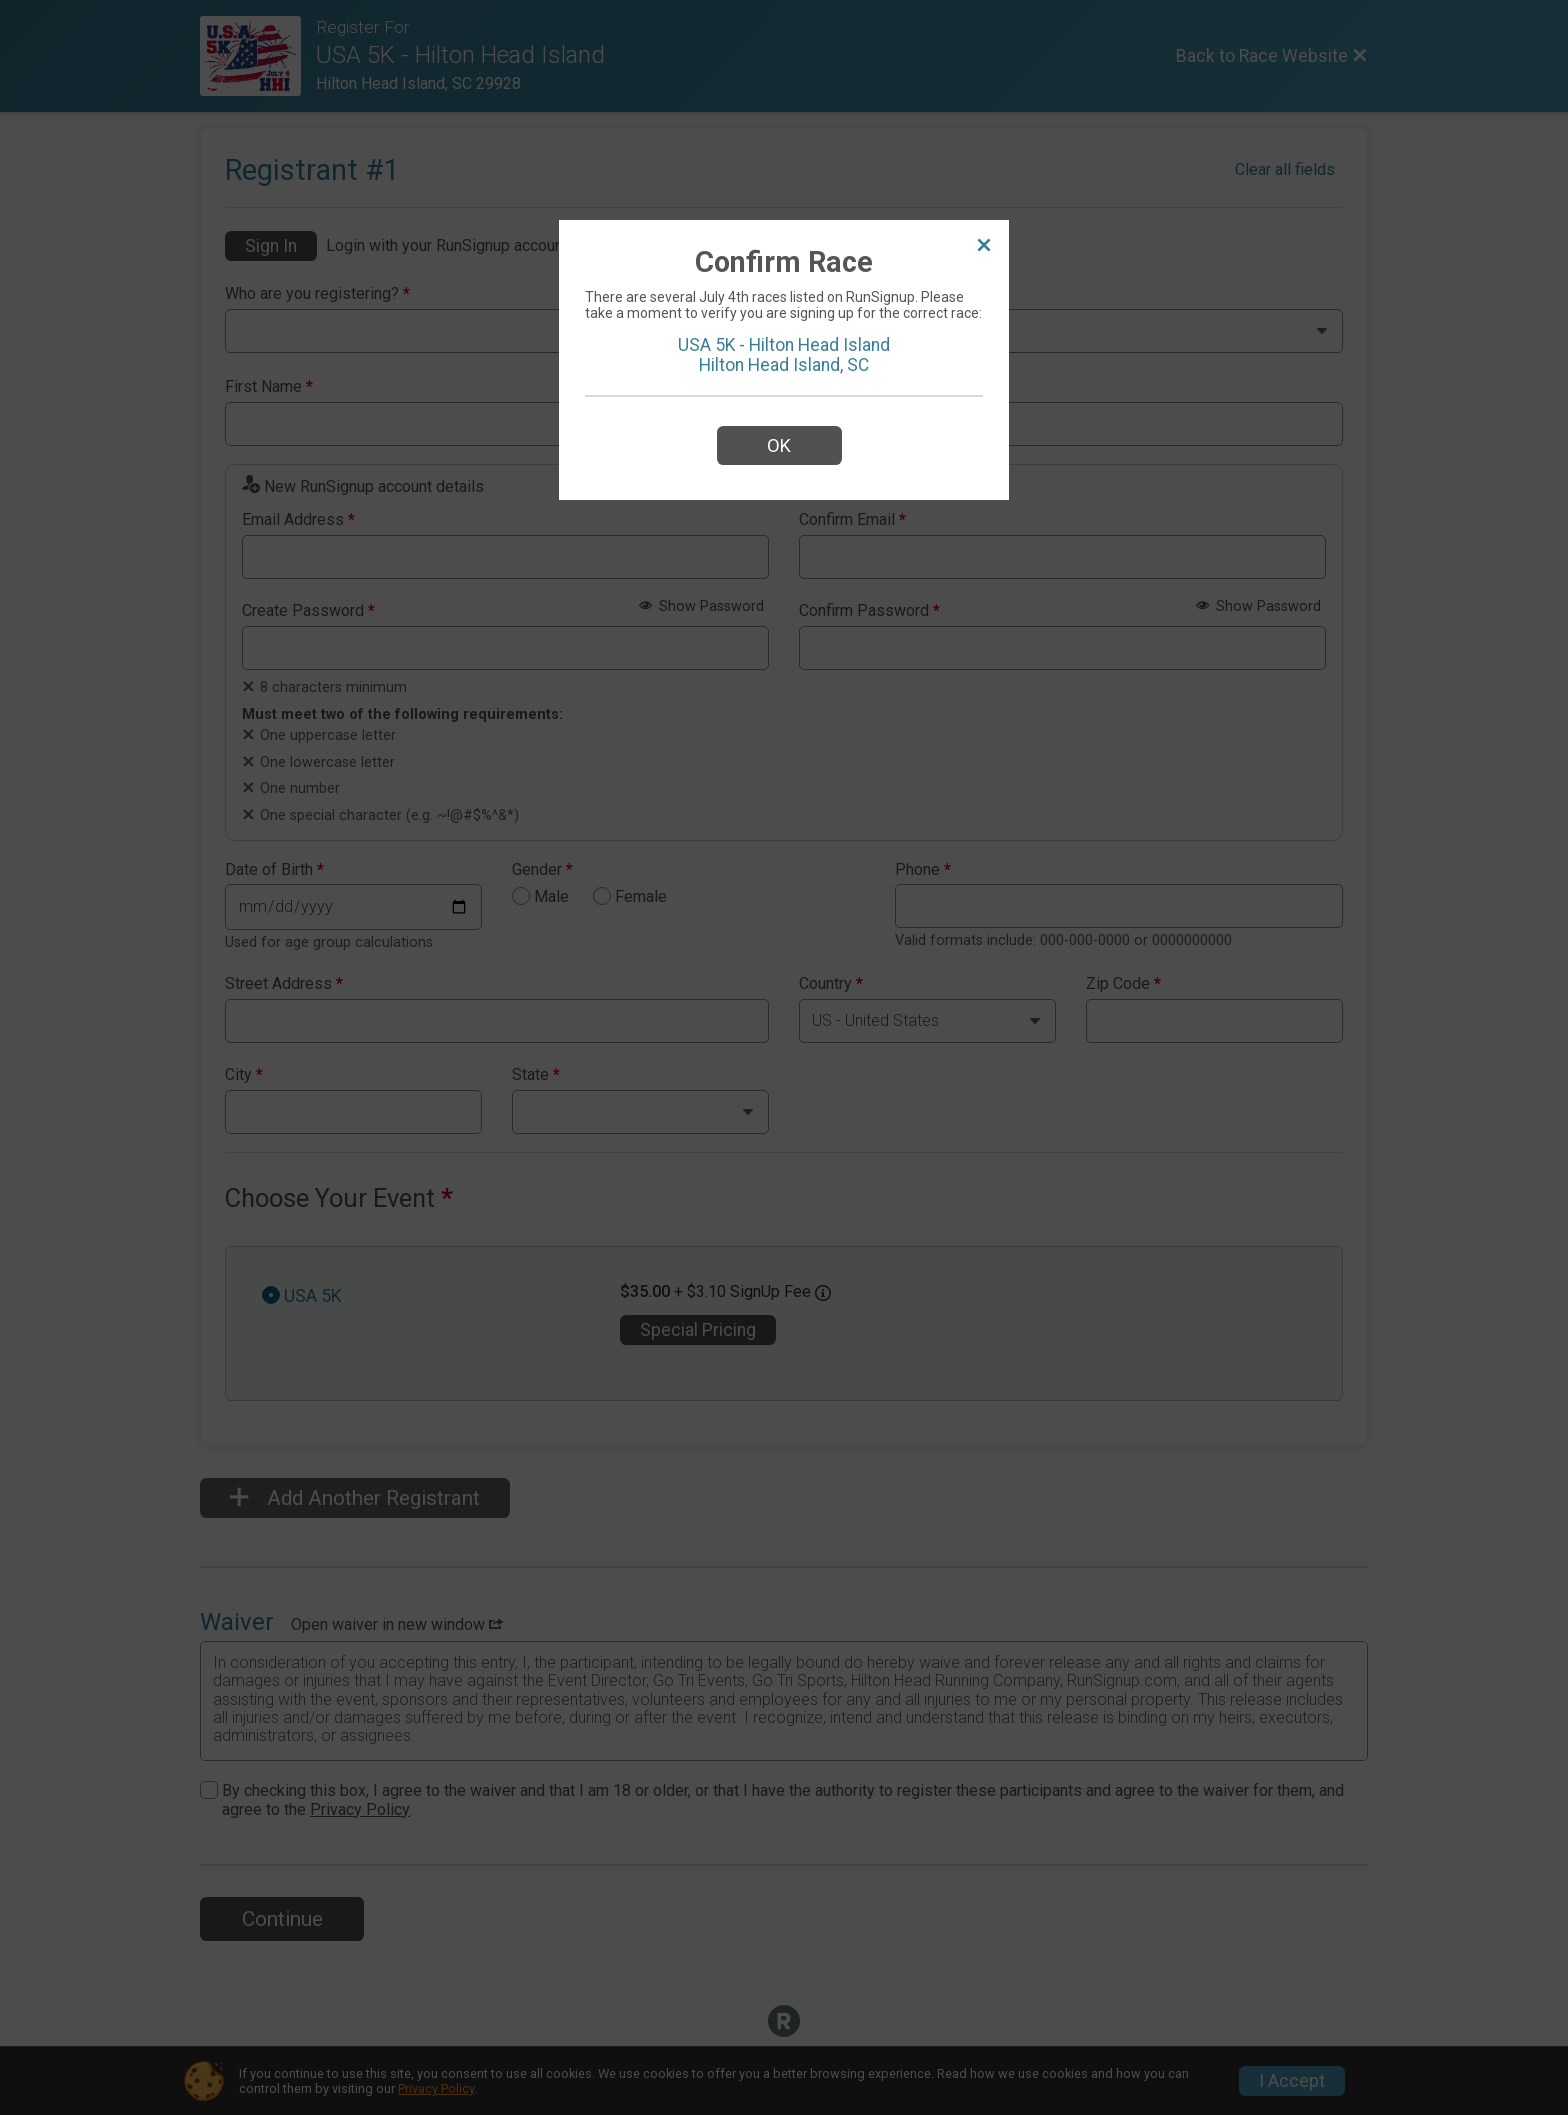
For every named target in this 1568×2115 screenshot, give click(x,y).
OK (779, 445)
